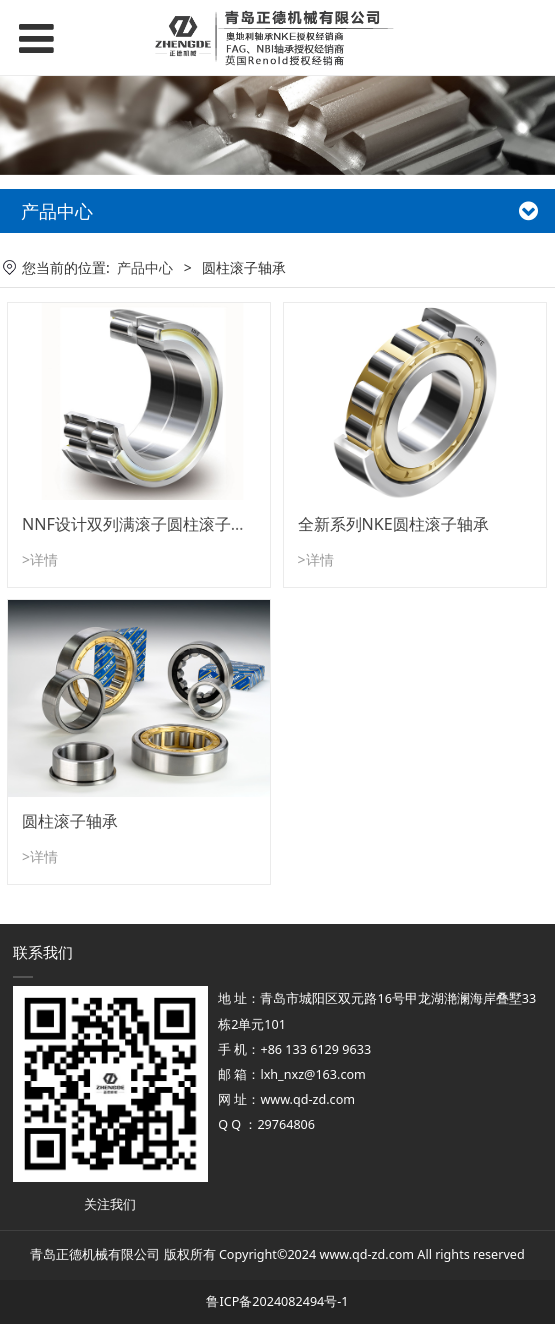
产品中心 (145, 267)
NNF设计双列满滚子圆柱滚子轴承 (142, 524)
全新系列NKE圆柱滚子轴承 (393, 524)
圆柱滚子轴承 (70, 821)
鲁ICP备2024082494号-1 (277, 1301)
